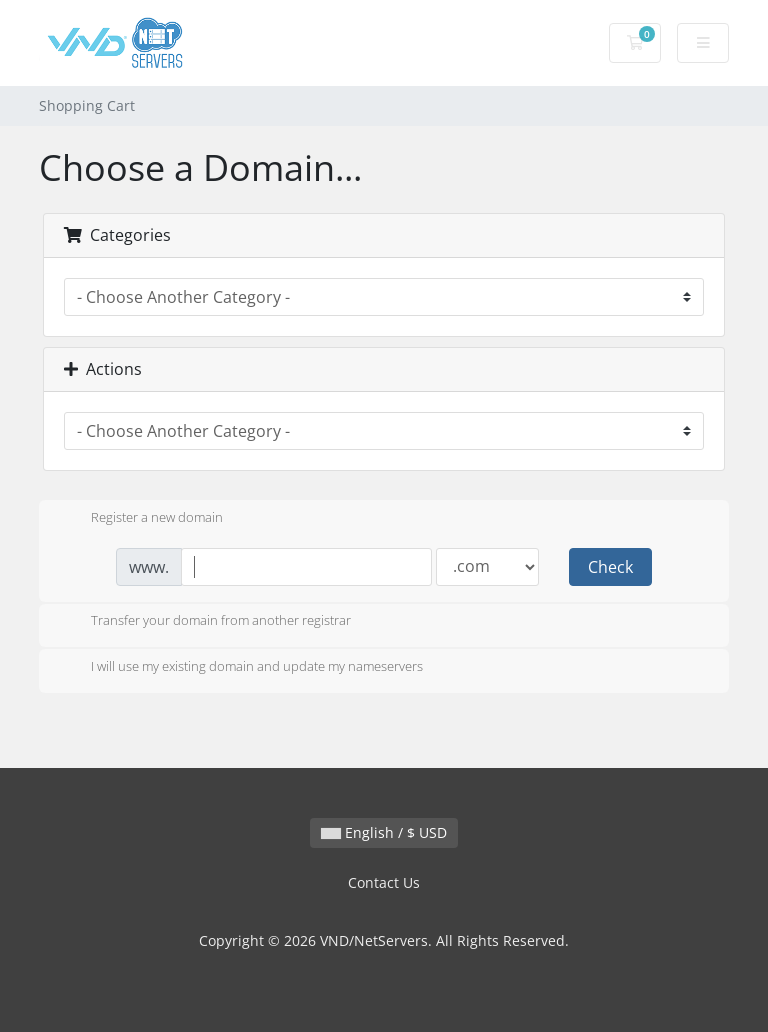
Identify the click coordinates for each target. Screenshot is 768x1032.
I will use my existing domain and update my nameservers (241, 668)
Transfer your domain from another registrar (205, 622)
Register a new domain (141, 519)
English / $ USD (384, 832)
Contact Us (384, 882)
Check (610, 567)
